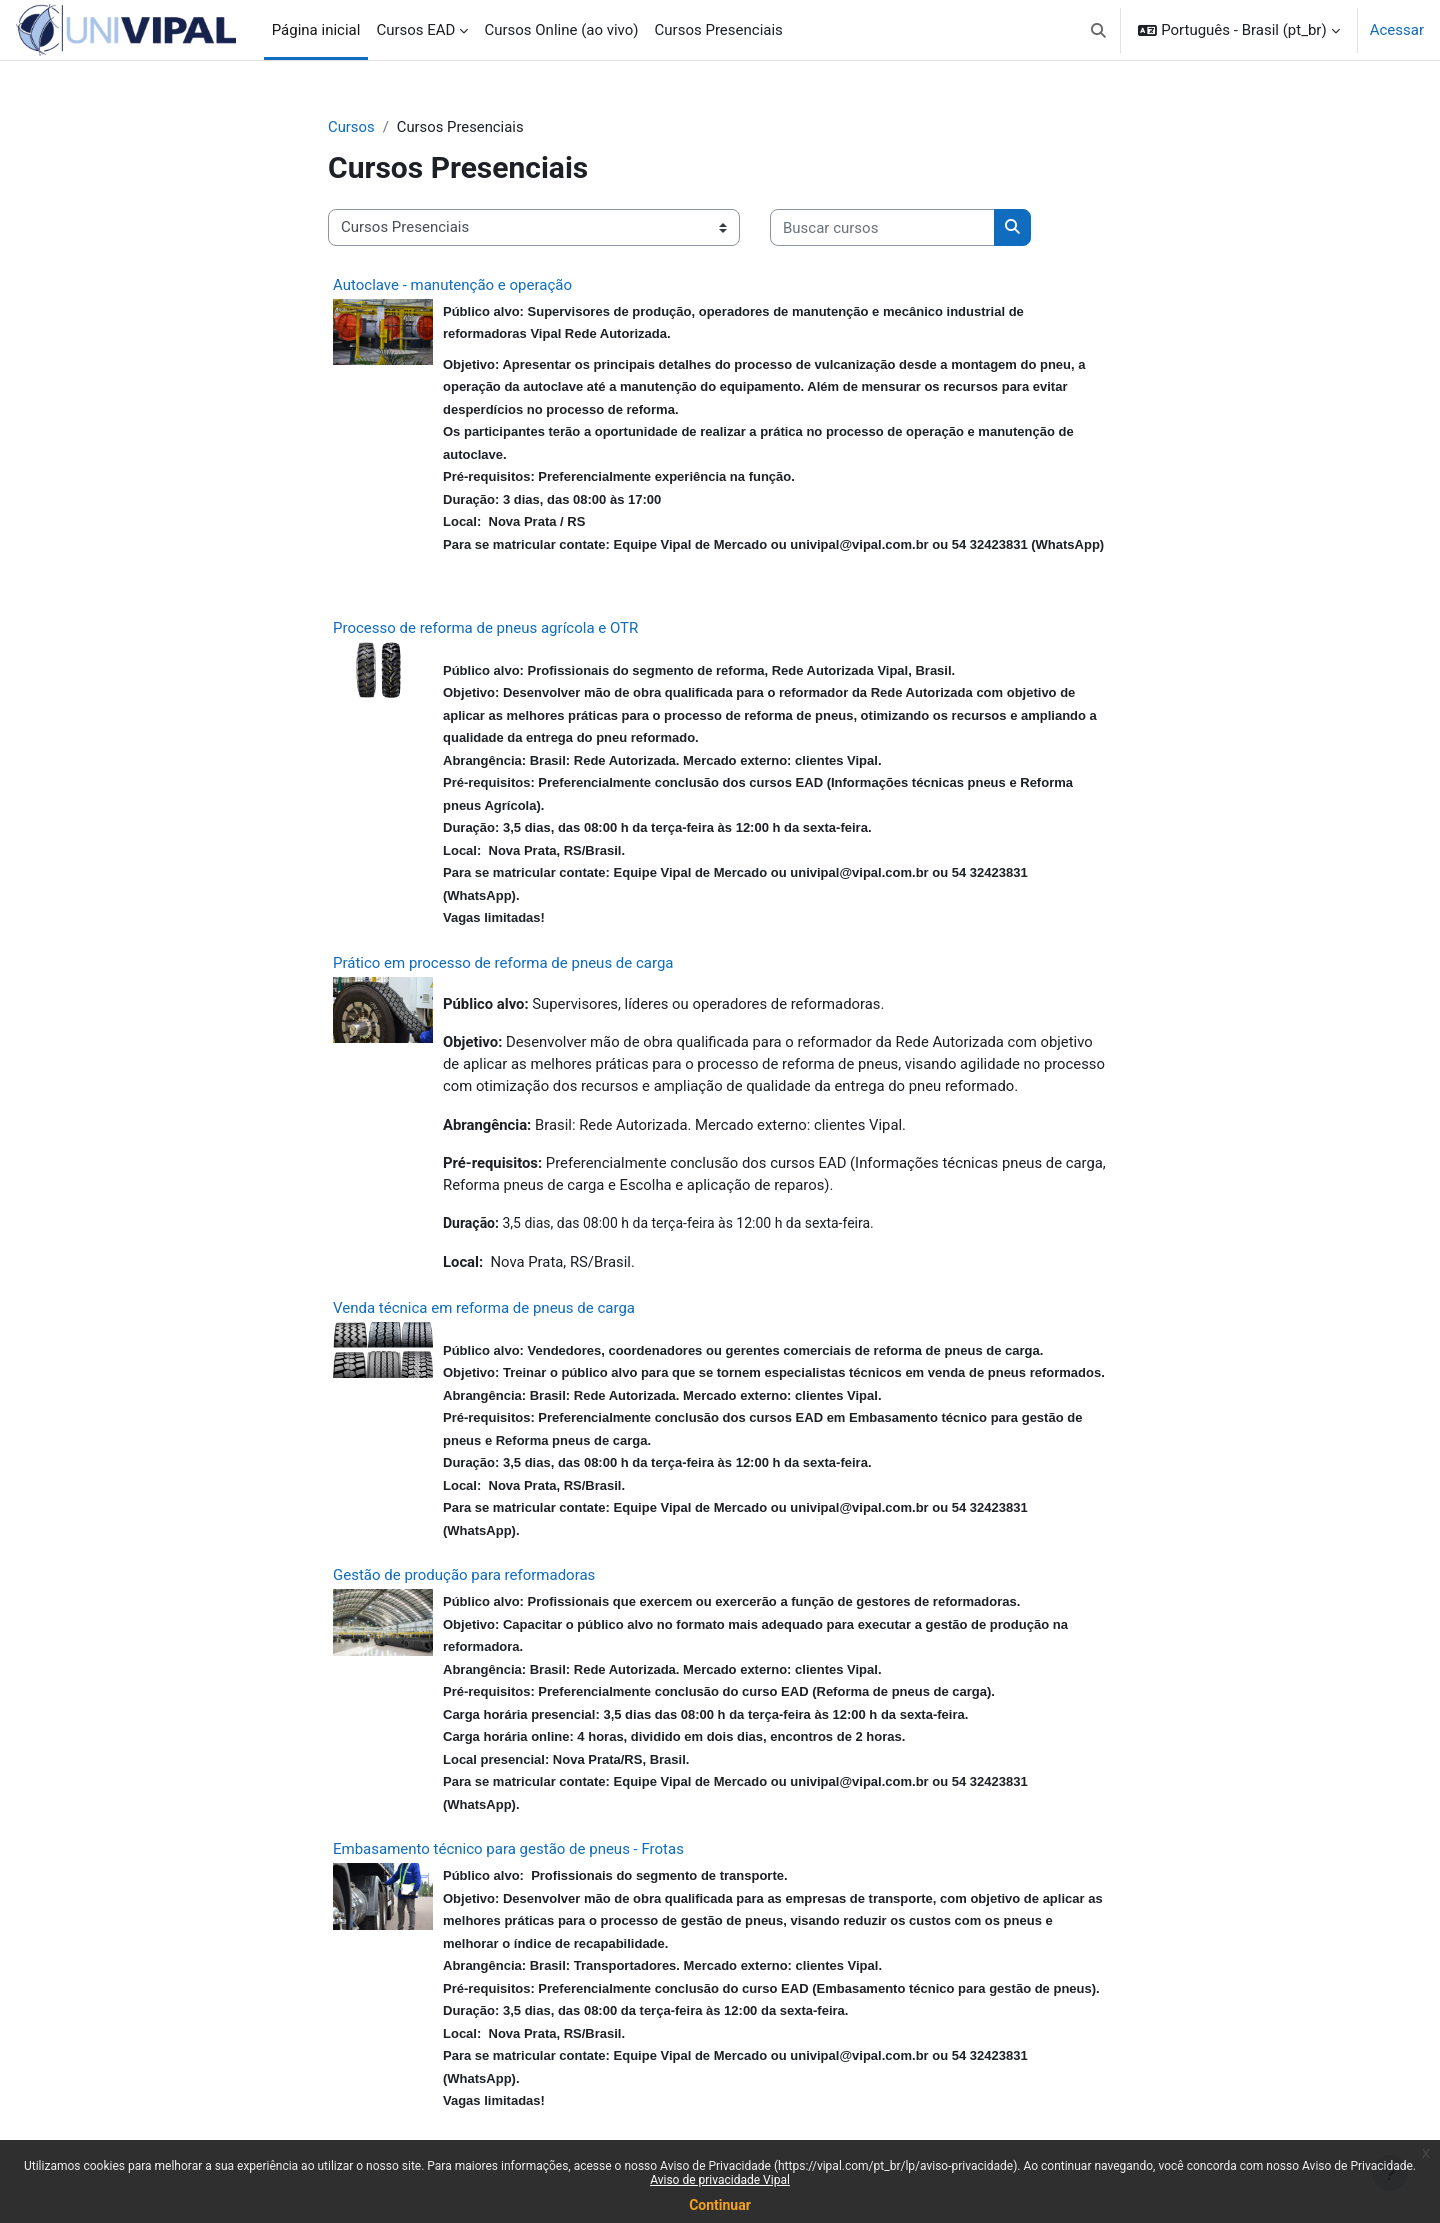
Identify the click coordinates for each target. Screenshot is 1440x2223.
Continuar (720, 2205)
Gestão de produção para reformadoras (464, 1578)
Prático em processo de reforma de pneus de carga (503, 963)
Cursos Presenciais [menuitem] (719, 30)
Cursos (351, 127)
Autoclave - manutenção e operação (452, 285)
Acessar (1397, 30)
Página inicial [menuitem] (316, 30)
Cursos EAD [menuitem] (415, 30)
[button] (1098, 30)
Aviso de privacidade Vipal (720, 2180)
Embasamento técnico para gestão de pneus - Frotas (508, 1852)
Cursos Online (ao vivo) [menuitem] (561, 30)
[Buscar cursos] (882, 228)
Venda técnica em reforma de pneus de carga (484, 1311)
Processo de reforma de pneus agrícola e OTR (485, 628)
